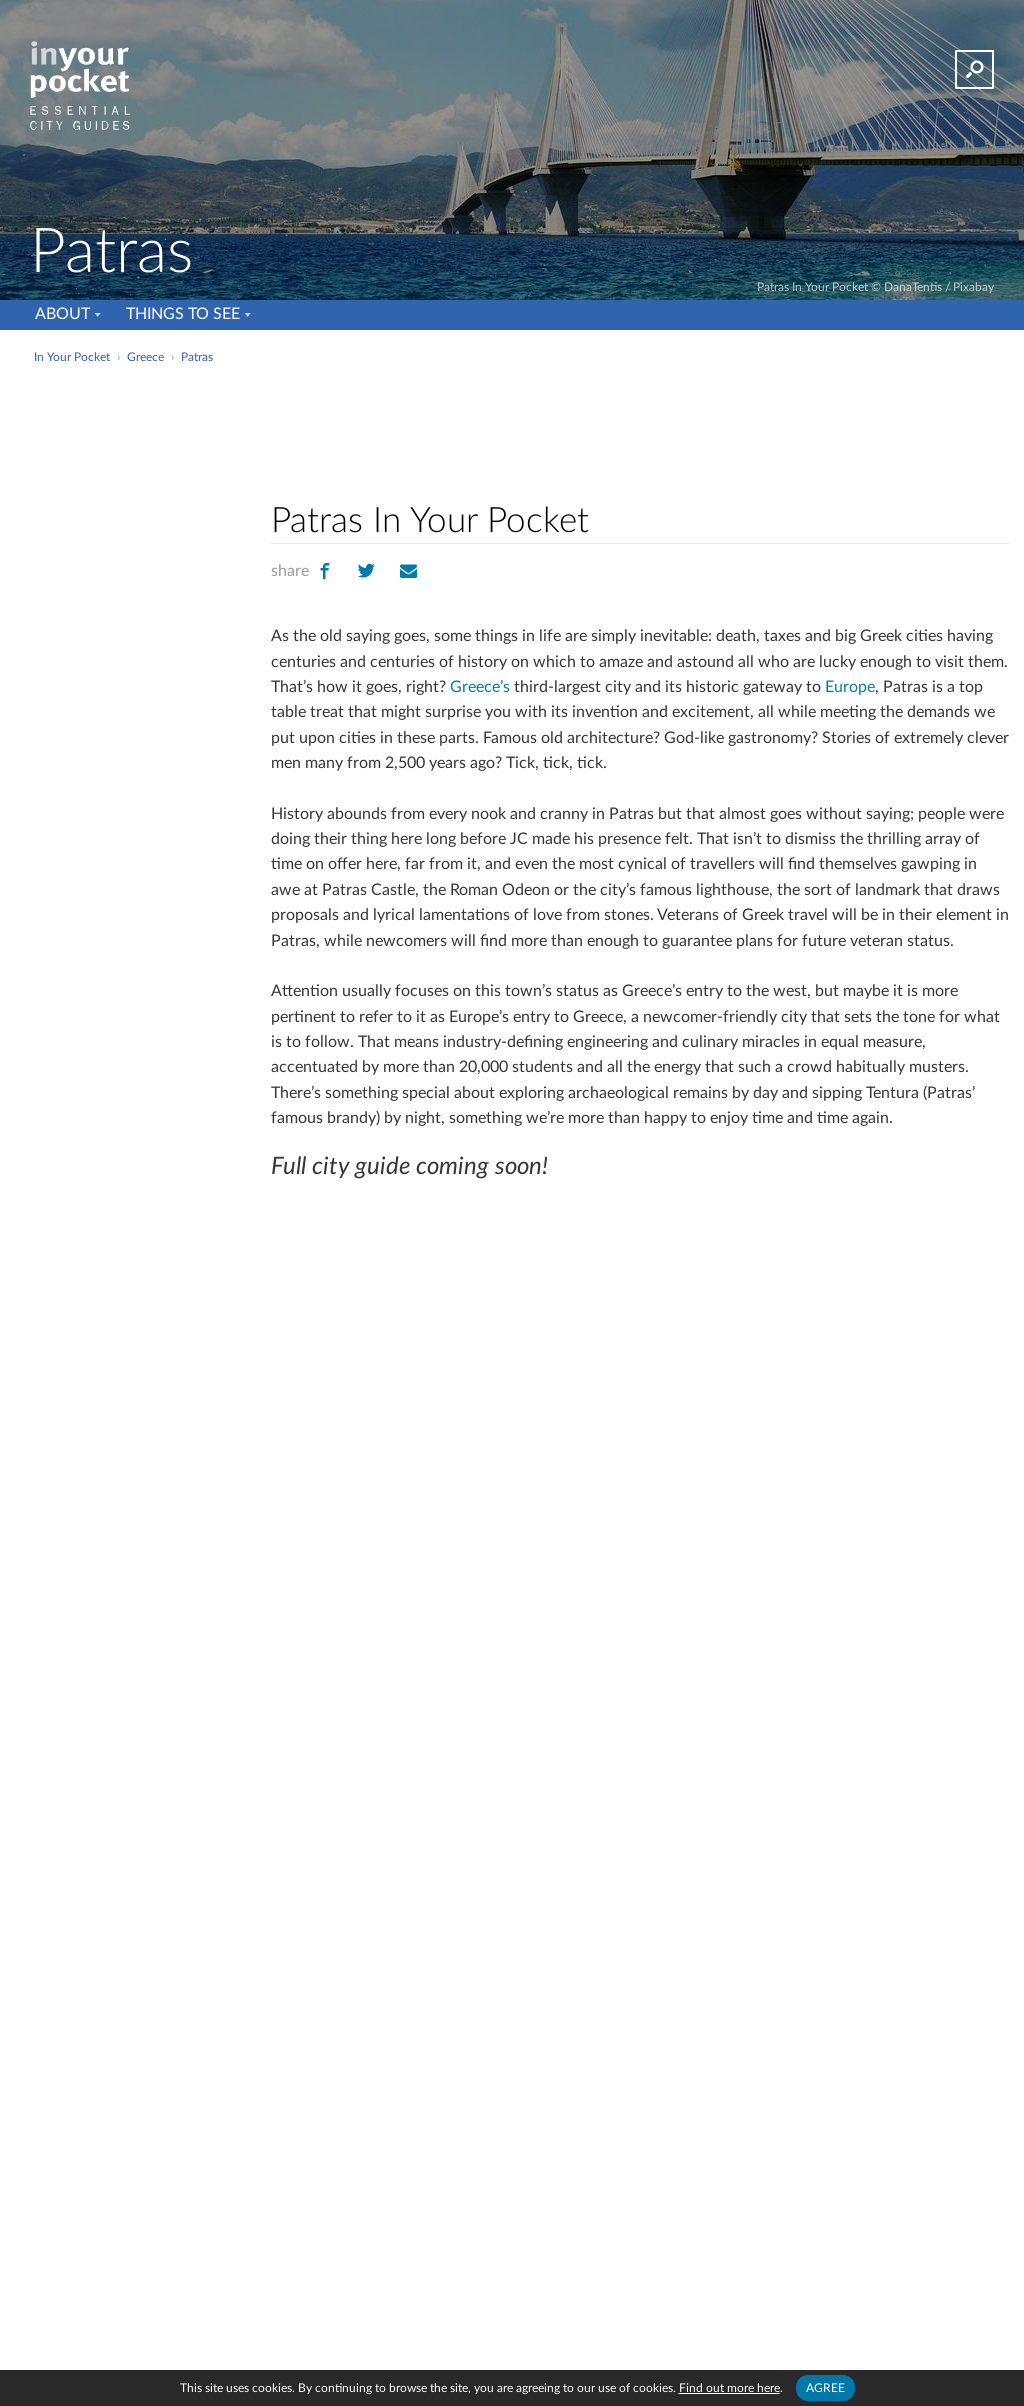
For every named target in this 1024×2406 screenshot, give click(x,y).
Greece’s (480, 687)
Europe (850, 687)
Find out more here (729, 2388)
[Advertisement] (510, 414)
